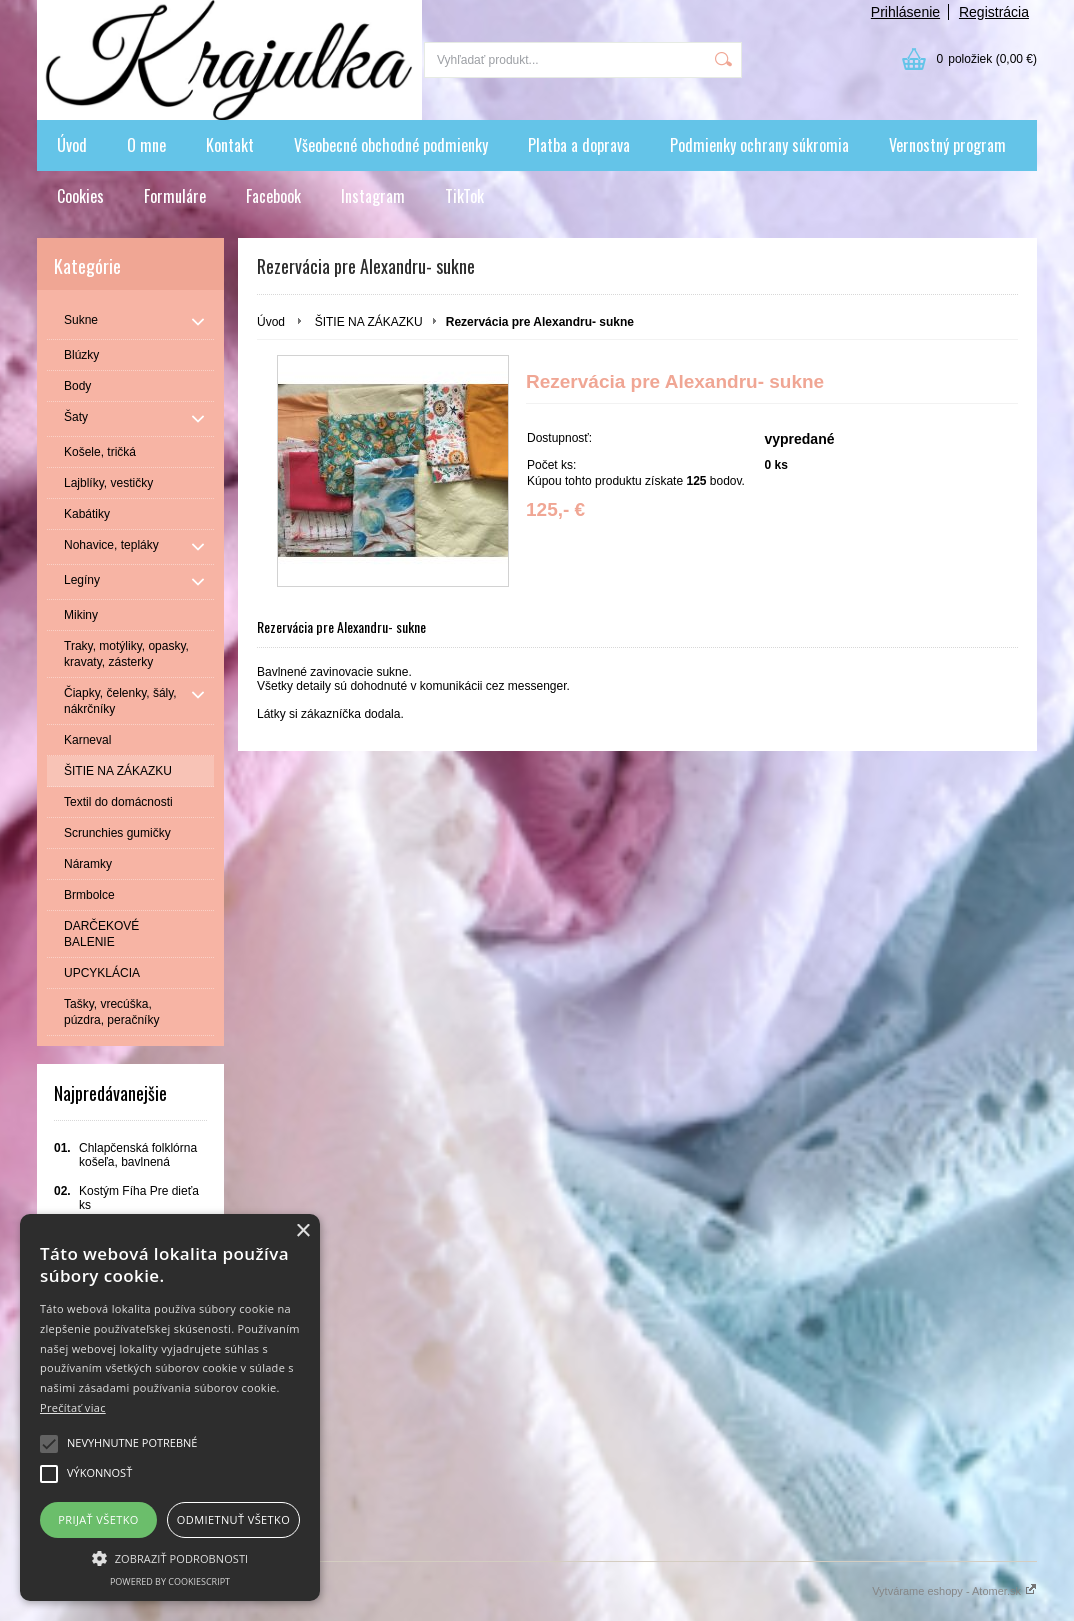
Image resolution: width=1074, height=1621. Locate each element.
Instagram (373, 196)
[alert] (170, 1407)
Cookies (80, 196)
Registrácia (994, 12)
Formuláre (175, 196)
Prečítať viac (73, 1407)
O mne (146, 145)
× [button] (302, 1231)
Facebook (273, 196)
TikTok (464, 196)
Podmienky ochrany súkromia (759, 145)
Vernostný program (947, 145)
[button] (170, 1557)
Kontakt (230, 145)
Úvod (72, 145)
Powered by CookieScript (170, 1581)
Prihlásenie (905, 12)
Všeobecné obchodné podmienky (391, 145)
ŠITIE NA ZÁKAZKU (369, 322)
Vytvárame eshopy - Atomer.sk (954, 1591)
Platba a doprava (579, 145)
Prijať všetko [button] (98, 1519)
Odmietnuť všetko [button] (233, 1519)
